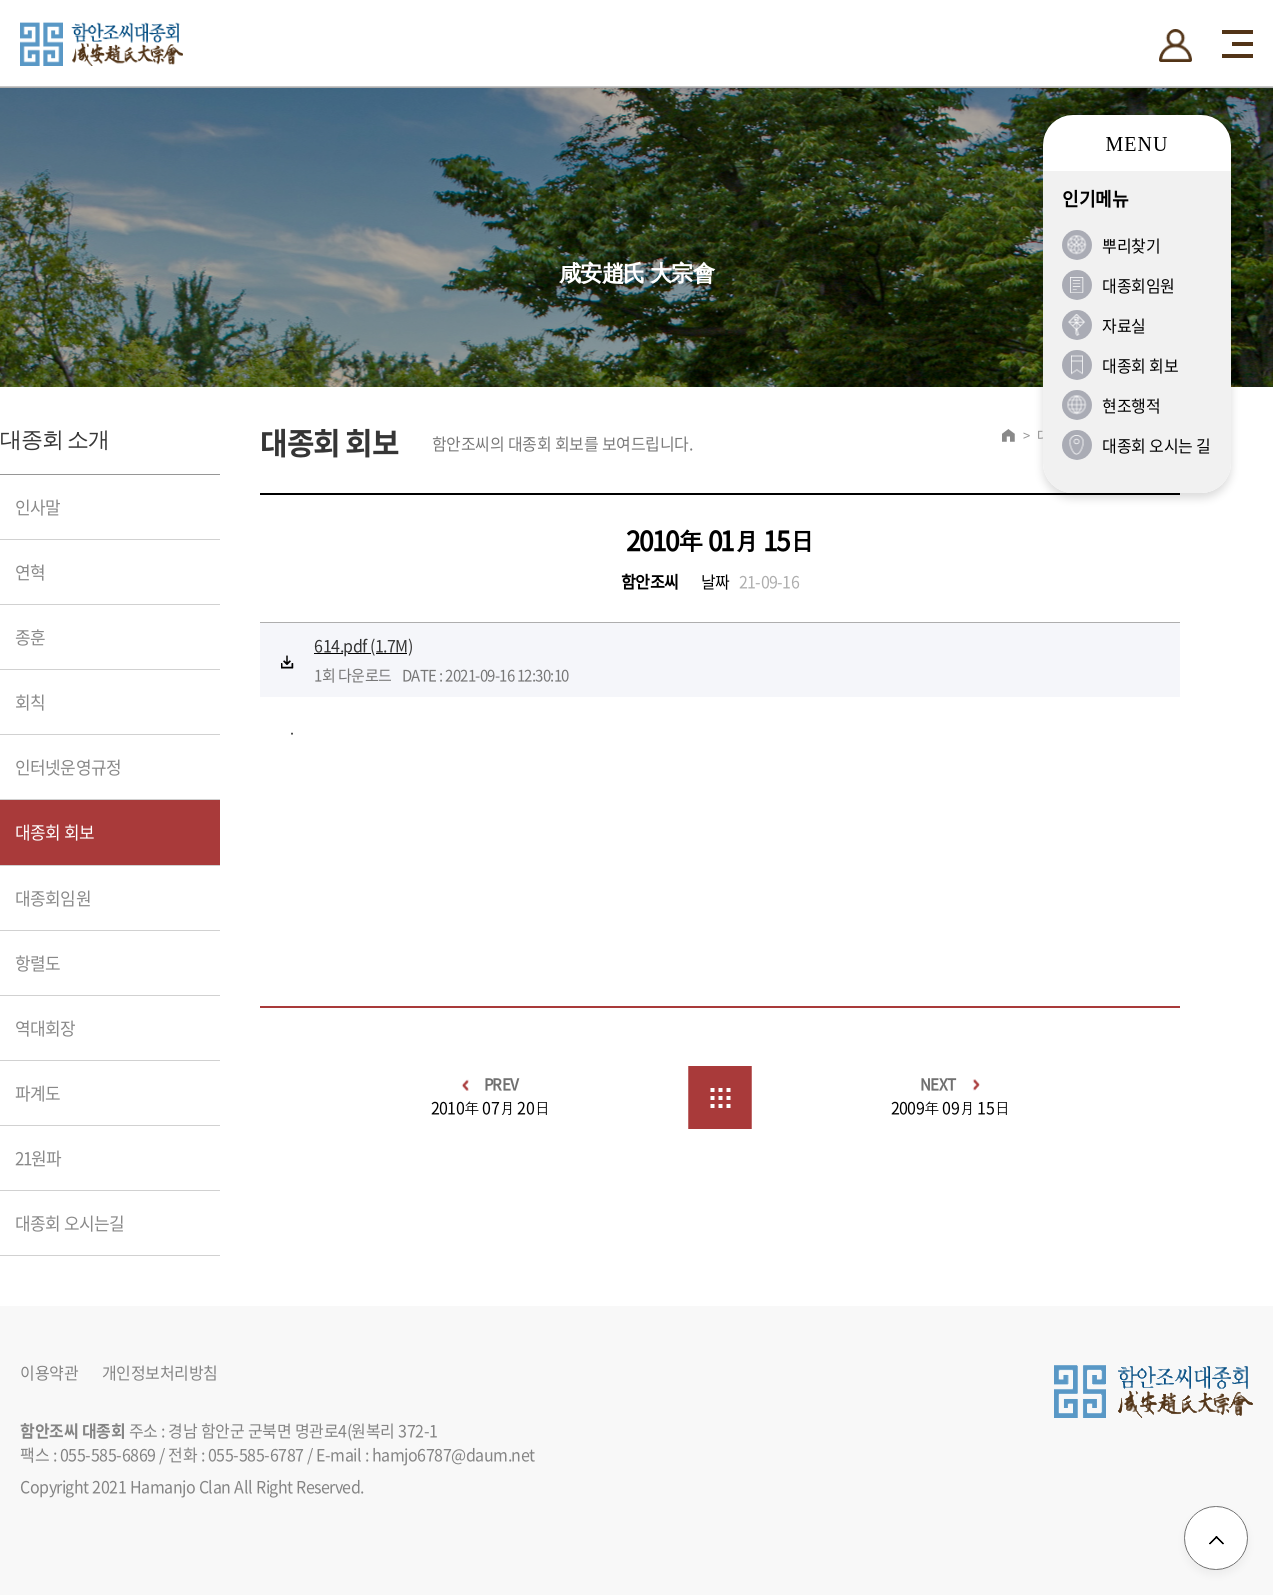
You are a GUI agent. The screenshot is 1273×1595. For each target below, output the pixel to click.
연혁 (30, 571)
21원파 (38, 1157)
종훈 (30, 636)
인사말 (37, 506)
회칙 (30, 701)
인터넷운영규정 (68, 766)
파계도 (37, 1092)
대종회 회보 (54, 831)
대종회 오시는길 (69, 1222)
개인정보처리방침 (160, 1372)
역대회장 (45, 1027)
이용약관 (49, 1372)
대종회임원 (53, 897)
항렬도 (37, 962)
